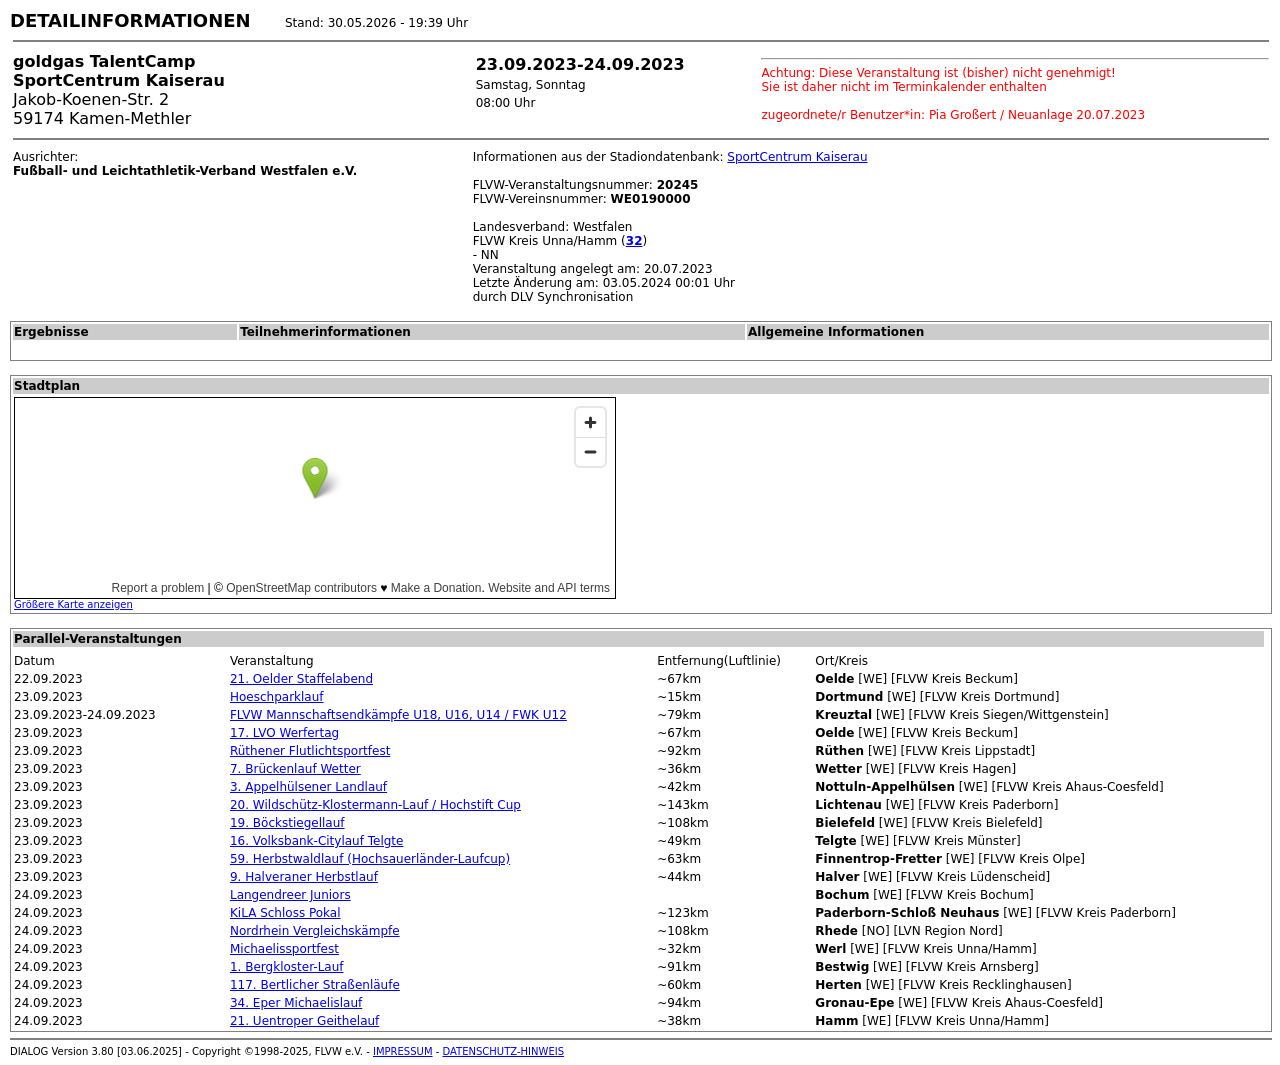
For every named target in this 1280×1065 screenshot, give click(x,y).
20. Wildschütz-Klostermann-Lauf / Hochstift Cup (375, 805)
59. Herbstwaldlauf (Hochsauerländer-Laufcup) (370, 859)
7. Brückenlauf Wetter (295, 769)
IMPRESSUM (403, 1051)
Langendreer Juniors (290, 895)
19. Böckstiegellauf (287, 823)
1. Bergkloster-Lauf (287, 967)
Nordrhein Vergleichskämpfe (315, 931)
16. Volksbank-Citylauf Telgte (316, 841)
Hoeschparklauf (277, 697)
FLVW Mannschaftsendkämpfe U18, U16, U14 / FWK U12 (398, 715)
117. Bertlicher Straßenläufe (315, 985)
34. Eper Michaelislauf (296, 1003)
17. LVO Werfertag (284, 733)
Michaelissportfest (284, 949)
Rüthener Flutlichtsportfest (310, 751)
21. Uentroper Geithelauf (304, 1021)
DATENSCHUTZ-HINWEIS (504, 1051)
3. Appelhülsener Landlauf (308, 787)
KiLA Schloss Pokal (285, 913)
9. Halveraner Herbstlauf (304, 877)
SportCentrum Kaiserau (797, 157)
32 (634, 241)
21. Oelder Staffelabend (301, 679)
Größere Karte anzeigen (73, 604)
